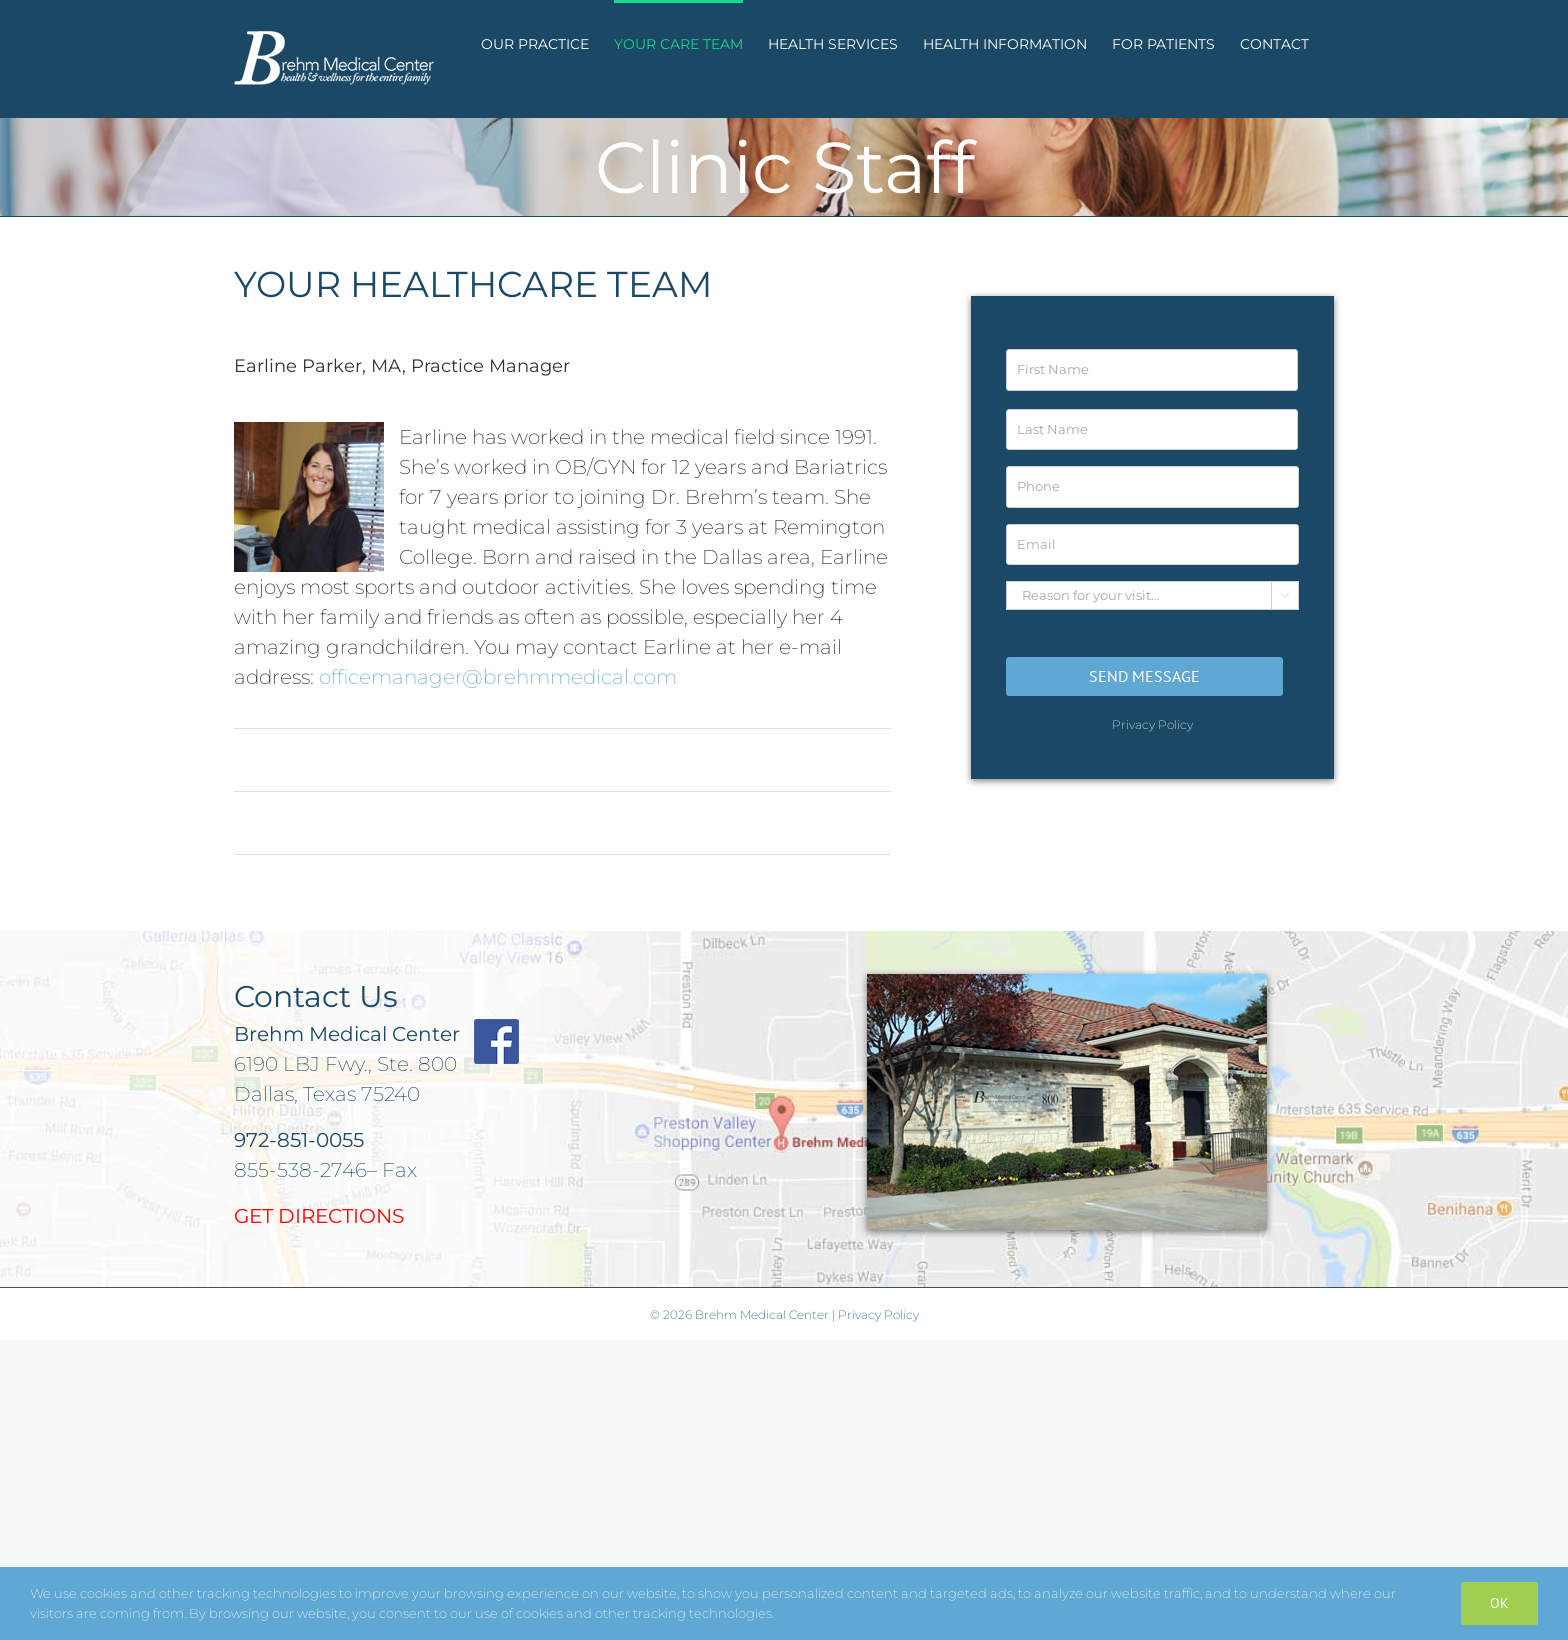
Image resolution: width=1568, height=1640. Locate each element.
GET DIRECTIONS (319, 1216)
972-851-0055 (299, 1140)
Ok (1499, 1603)
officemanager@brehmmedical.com (498, 677)
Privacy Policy (1152, 724)
